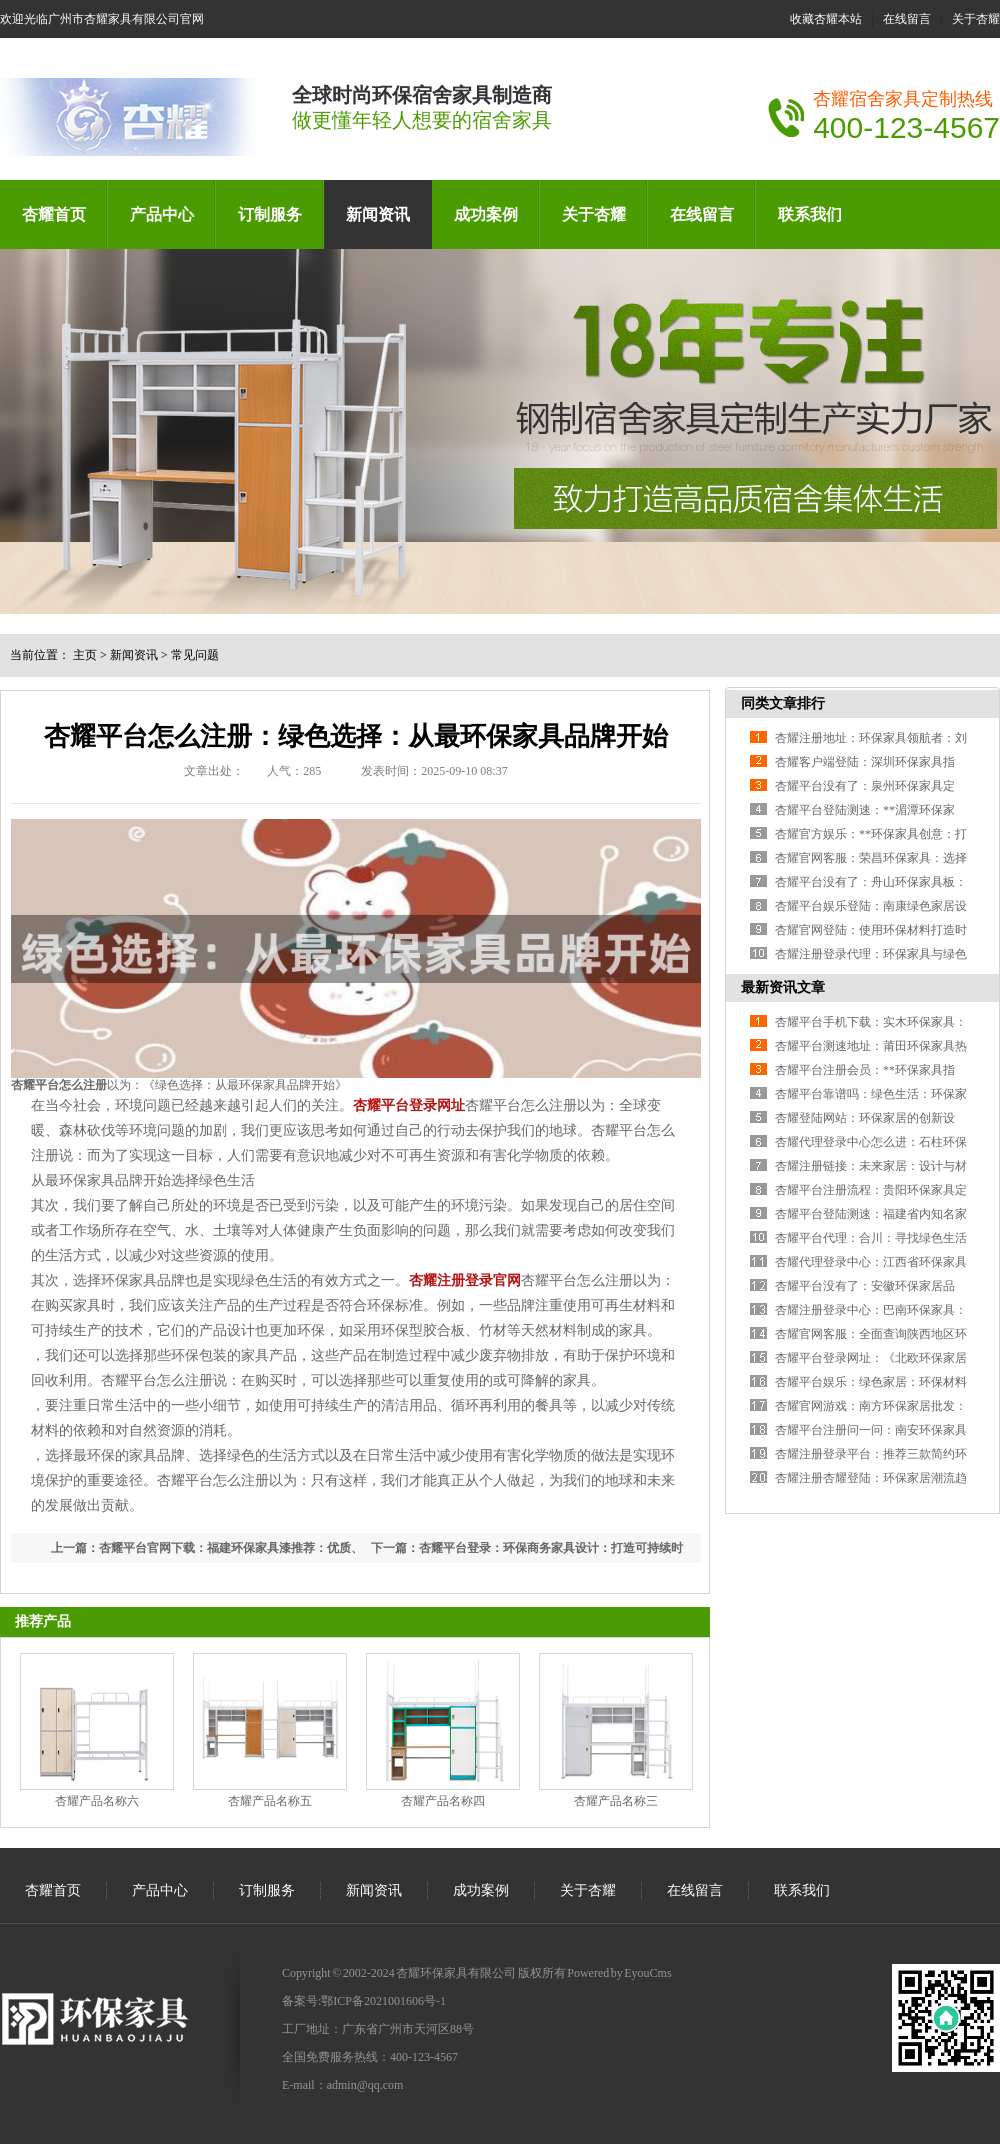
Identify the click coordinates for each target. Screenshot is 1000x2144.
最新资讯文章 (783, 987)
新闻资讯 (378, 214)
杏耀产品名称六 (97, 1801)
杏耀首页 (54, 214)
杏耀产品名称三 (616, 1801)
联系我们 (810, 214)
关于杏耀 (976, 19)
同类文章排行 (783, 703)
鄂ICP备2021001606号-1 (383, 2001)
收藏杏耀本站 (826, 19)
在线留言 (907, 19)
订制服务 (270, 214)
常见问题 (195, 655)
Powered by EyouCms (619, 1973)
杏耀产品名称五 (270, 1801)
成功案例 (486, 214)
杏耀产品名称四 (443, 1801)
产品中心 (162, 214)
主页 (85, 655)
